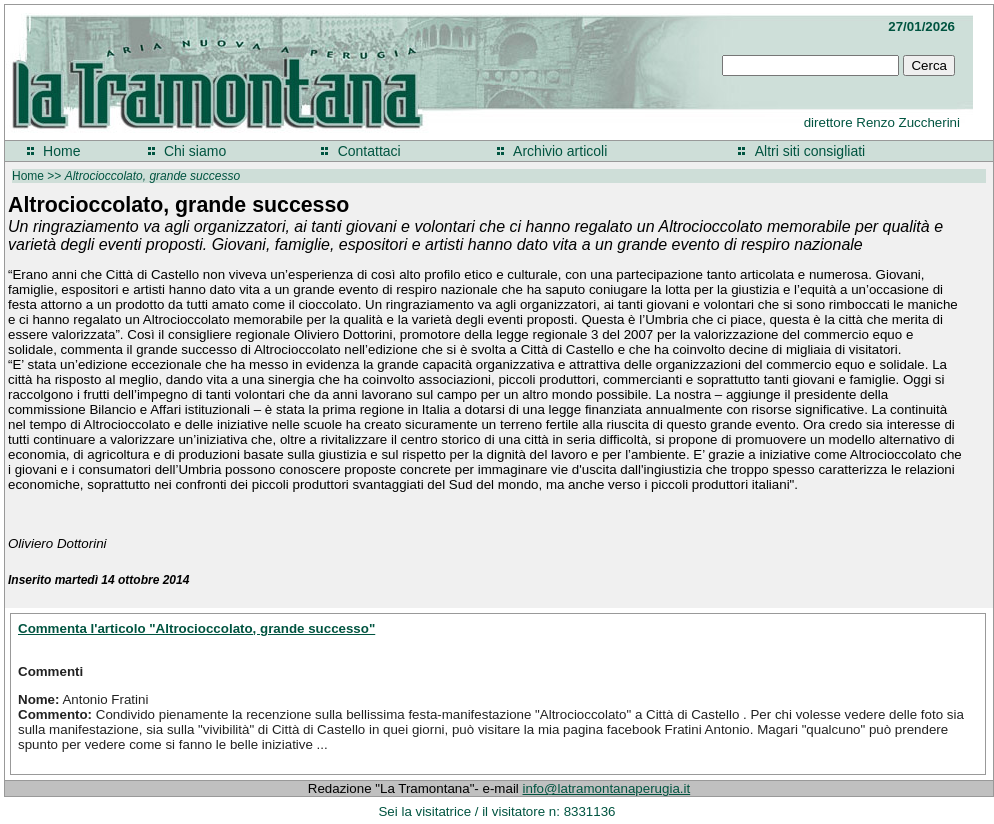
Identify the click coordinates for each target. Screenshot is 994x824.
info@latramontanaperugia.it (607, 788)
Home (61, 151)
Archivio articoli (560, 151)
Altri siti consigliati (810, 151)
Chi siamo (195, 151)
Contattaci (369, 151)
